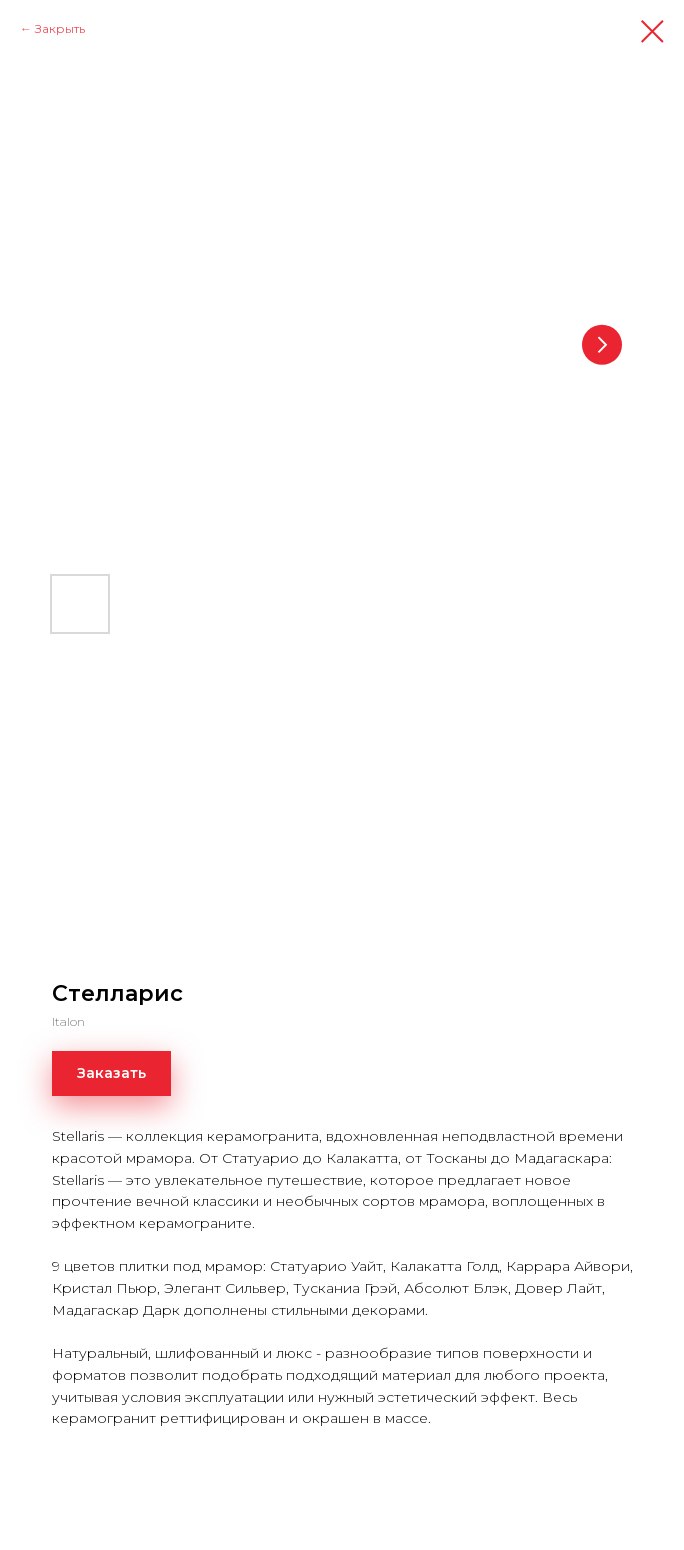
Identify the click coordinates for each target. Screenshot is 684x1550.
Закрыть (60, 28)
